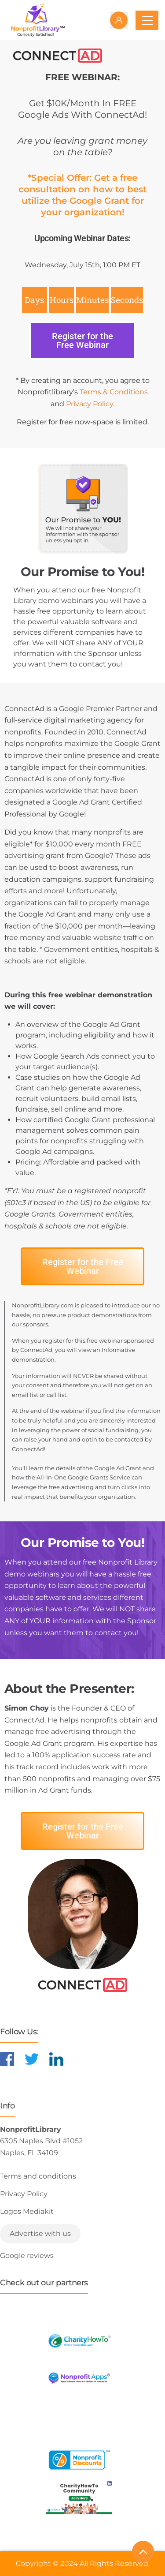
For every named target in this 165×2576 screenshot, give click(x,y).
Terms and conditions (38, 2176)
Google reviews (27, 2255)
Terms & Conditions (114, 392)
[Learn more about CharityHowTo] (79, 2340)
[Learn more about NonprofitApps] (79, 2378)
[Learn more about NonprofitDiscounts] (79, 2459)
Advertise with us (40, 2233)
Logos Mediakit (27, 2211)
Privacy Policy (89, 404)
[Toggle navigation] (147, 20)
